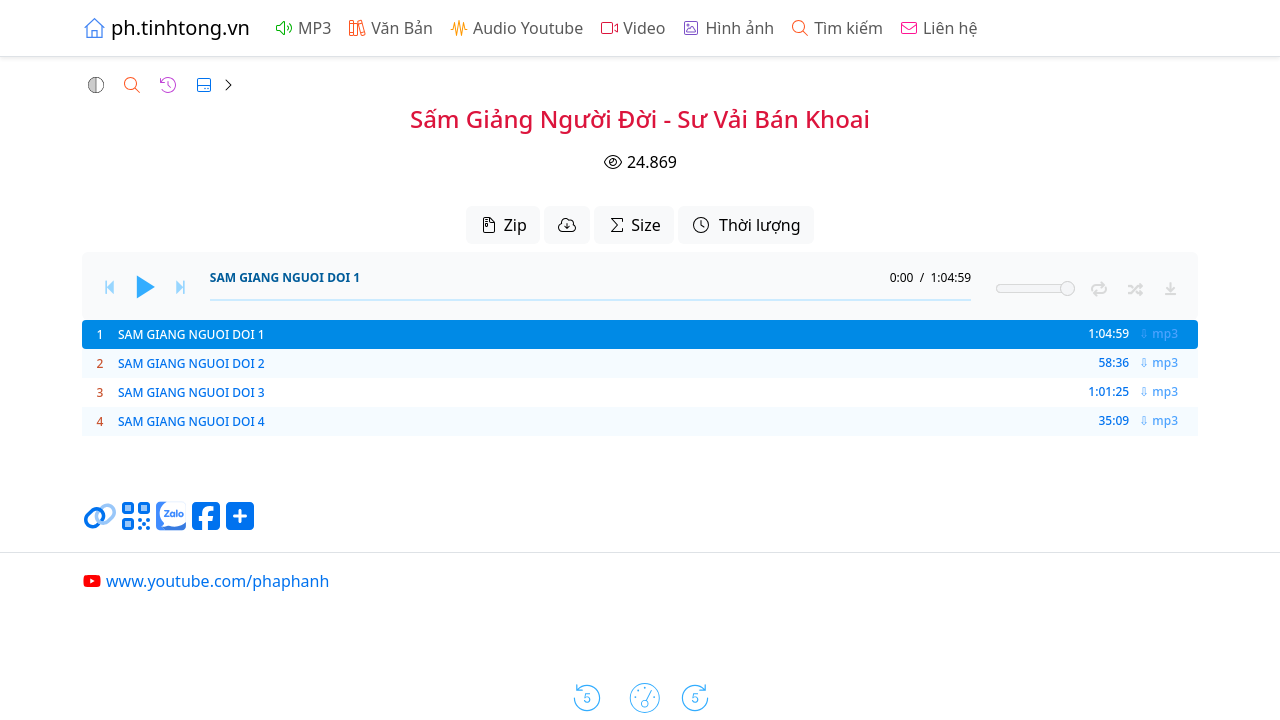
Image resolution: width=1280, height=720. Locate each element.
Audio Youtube (516, 28)
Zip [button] (502, 225)
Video (632, 28)
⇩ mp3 (1158, 334)
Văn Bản (390, 28)
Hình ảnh (727, 28)
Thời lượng (746, 225)
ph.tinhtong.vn (166, 27)
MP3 (302, 28)
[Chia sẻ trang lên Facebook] (206, 524)
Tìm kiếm (836, 28)
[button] (96, 85)
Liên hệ (938, 28)
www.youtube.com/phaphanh (205, 581)
